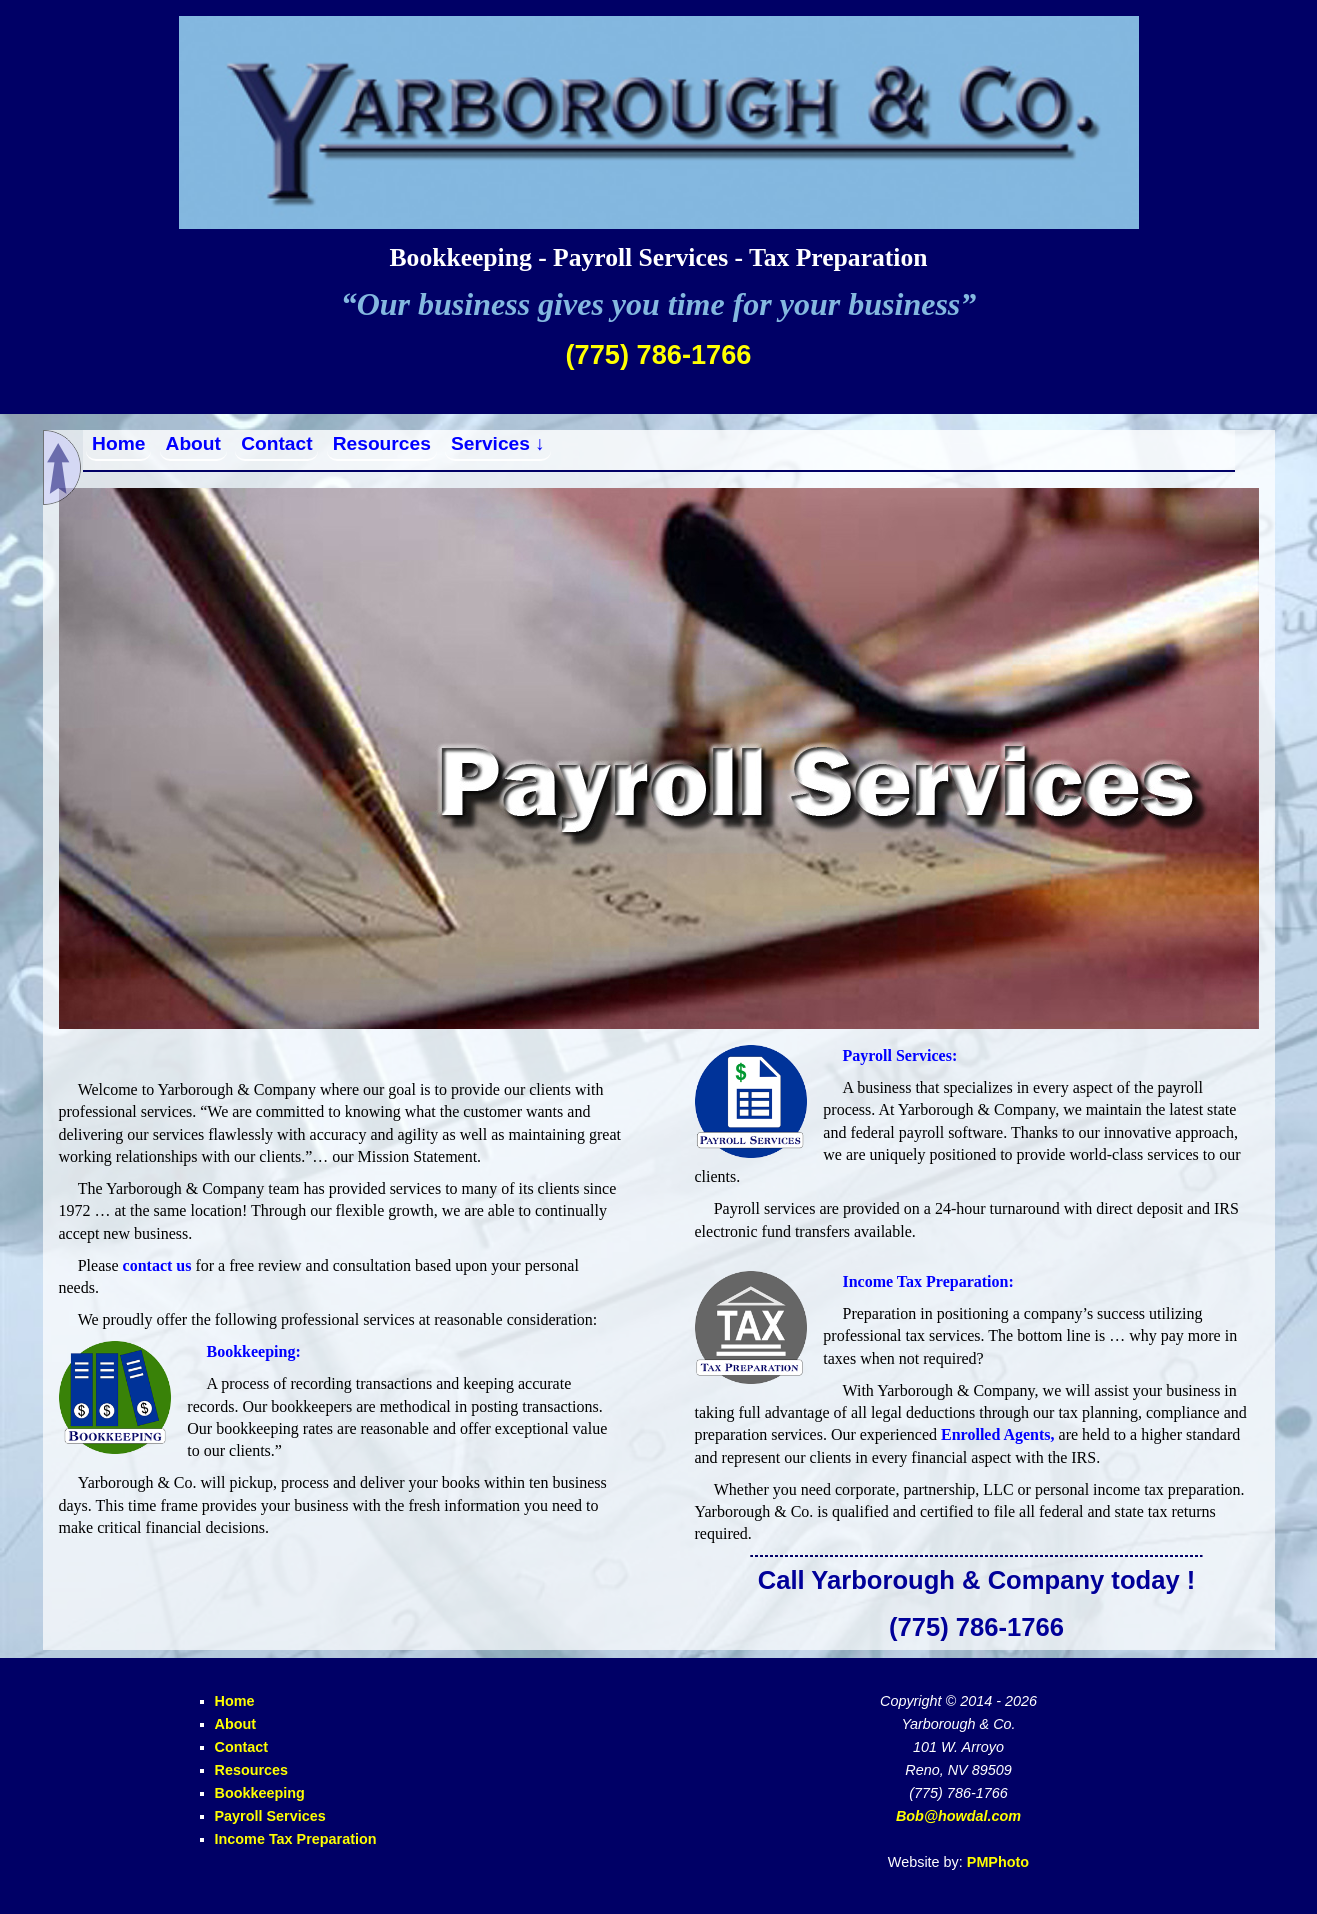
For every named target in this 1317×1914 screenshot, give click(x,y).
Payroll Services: (899, 1055)
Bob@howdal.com (958, 1816)
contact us (157, 1265)
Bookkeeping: (253, 1351)
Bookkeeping (260, 1793)
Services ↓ (498, 443)
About (193, 443)
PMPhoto (998, 1862)
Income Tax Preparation (296, 1839)
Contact (276, 443)
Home (118, 443)
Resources (382, 443)
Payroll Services (270, 1816)
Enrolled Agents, (998, 1434)
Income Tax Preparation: (927, 1281)
